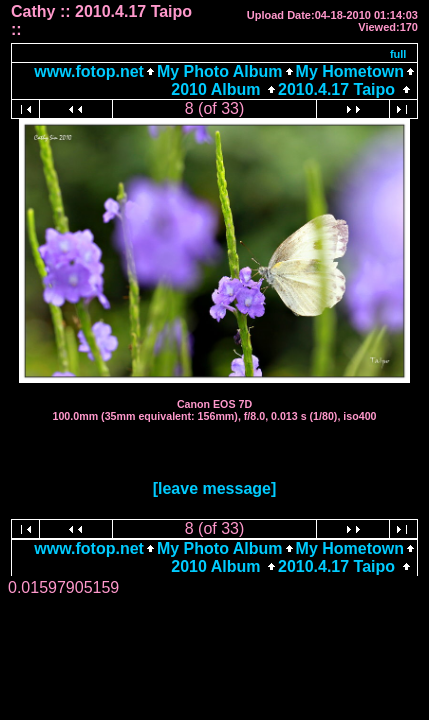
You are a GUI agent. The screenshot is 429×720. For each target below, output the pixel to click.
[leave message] (215, 488)
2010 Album (218, 89)
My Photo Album (220, 71)
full (398, 54)
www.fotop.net (89, 71)
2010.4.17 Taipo (336, 89)
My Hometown (350, 71)
